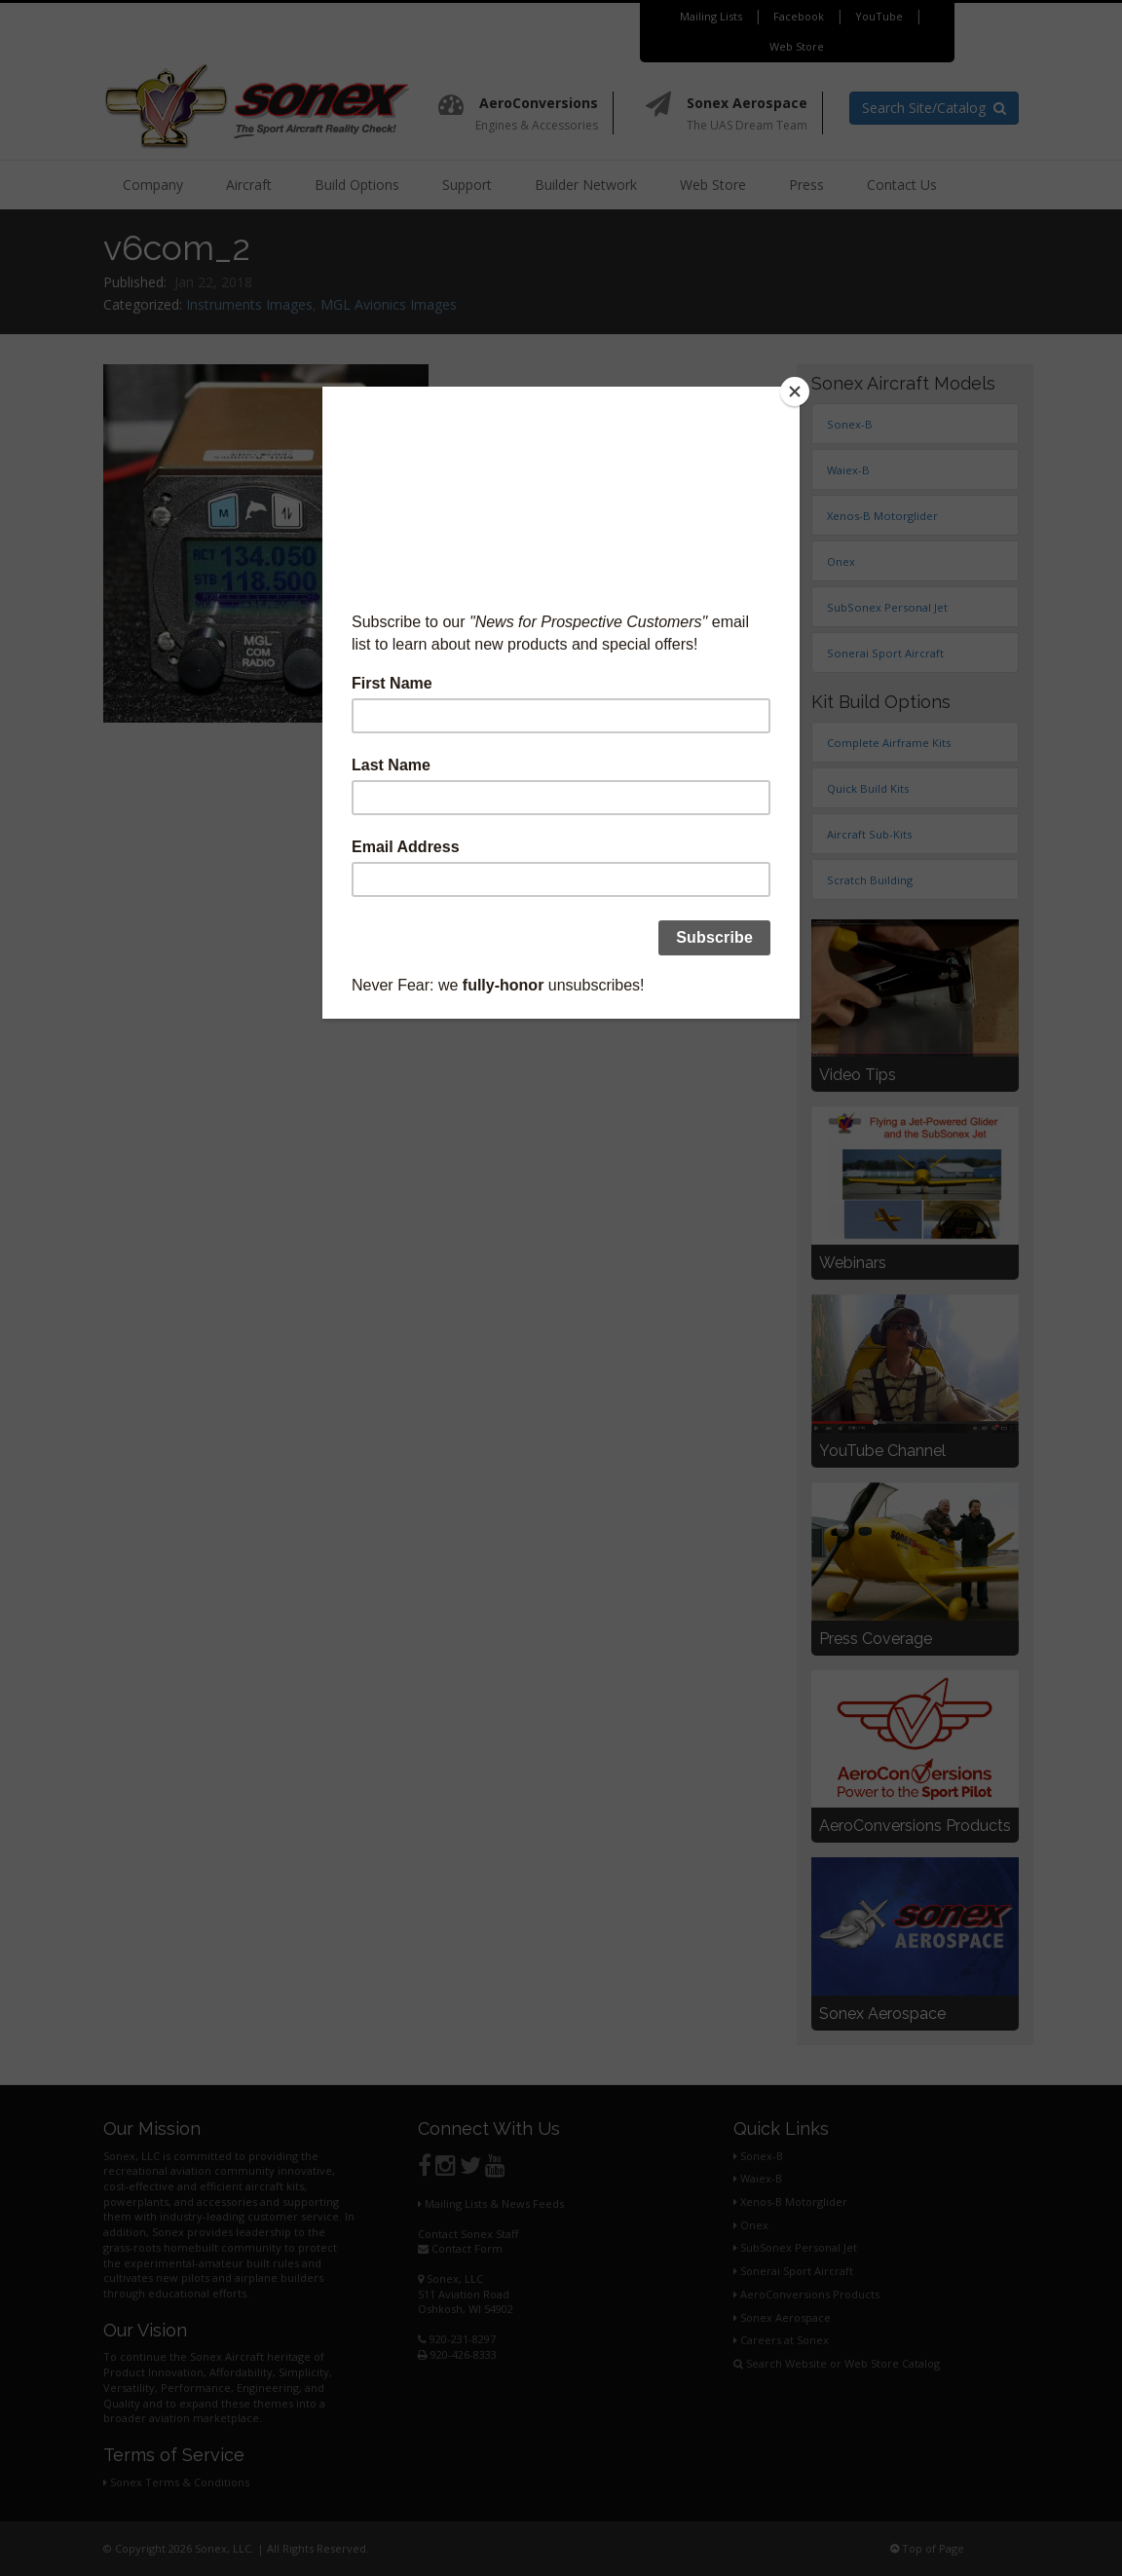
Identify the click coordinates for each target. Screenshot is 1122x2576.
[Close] (794, 391)
